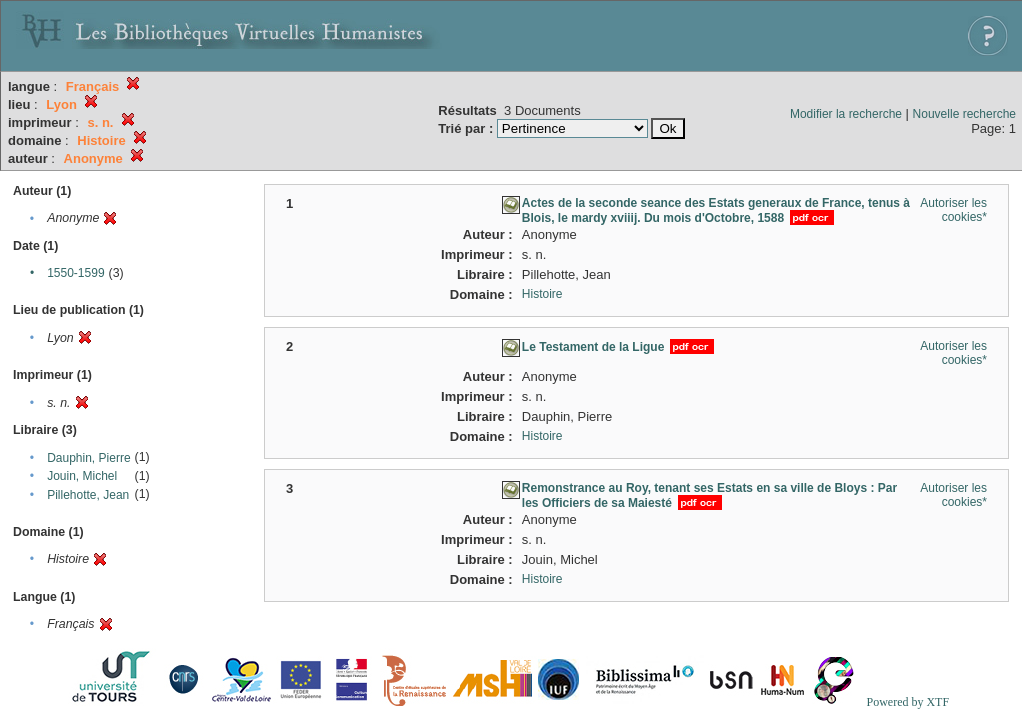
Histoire (542, 294)
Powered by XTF (907, 702)
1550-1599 (75, 273)
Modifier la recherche (846, 114)
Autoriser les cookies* (953, 210)
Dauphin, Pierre (88, 458)
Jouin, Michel (82, 476)
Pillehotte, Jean (88, 495)
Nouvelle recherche (964, 114)
